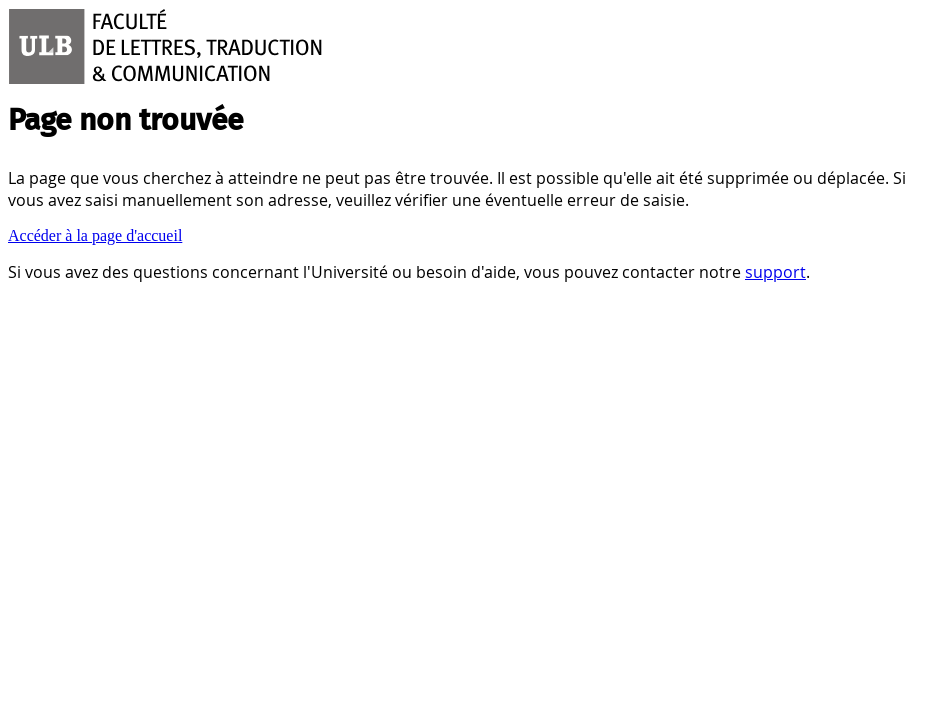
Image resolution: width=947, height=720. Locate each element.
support (775, 272)
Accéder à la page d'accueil (95, 235)
